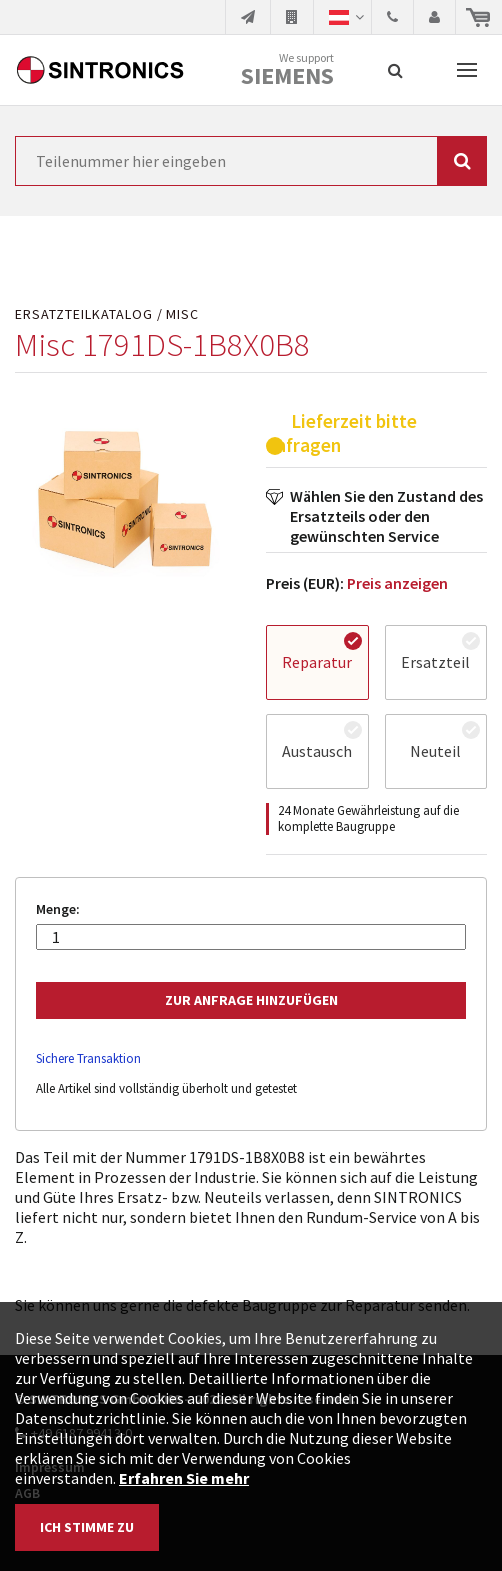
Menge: (58, 909)
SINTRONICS (100, 70)
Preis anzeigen (397, 583)
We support (287, 70)
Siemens (287, 76)
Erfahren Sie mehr (184, 1478)
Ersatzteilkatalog (84, 314)
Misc (182, 314)
